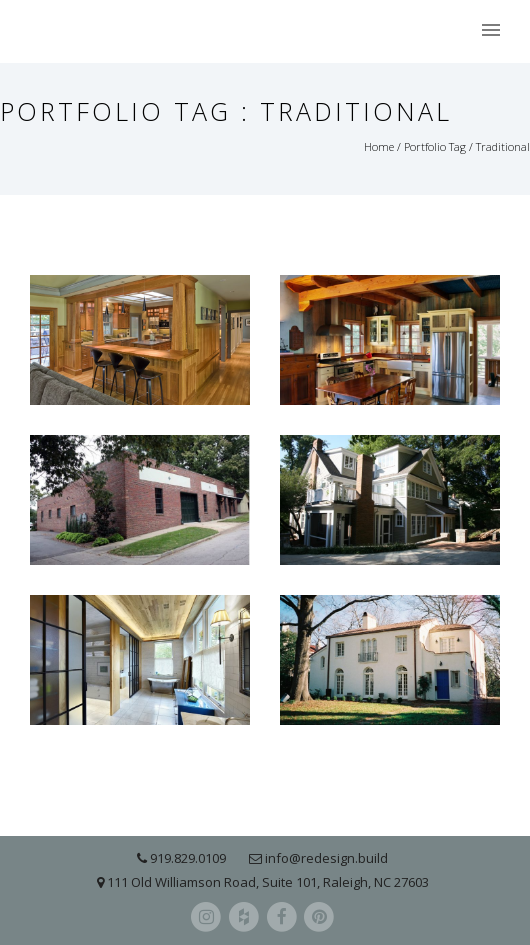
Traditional (503, 146)
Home (379, 146)
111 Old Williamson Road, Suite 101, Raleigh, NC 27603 (268, 882)
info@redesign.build (326, 858)
